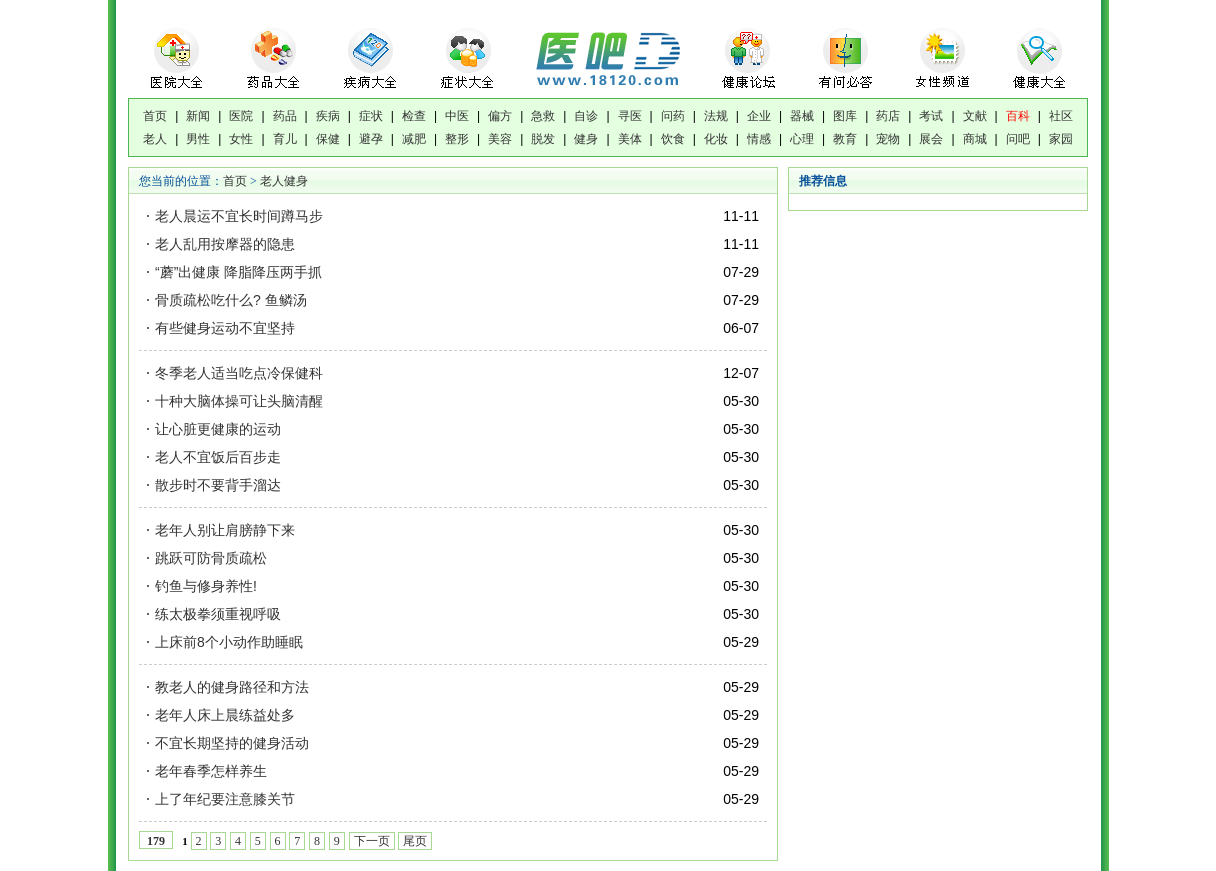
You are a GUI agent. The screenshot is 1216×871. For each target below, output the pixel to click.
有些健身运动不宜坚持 (225, 328)
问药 (673, 116)
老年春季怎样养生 (211, 771)
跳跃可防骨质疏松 (211, 558)
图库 (845, 116)
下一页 (372, 841)
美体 (630, 139)
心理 (802, 139)
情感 (759, 139)
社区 (1061, 116)
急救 (543, 116)
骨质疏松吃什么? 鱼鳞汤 (231, 300)
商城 (975, 139)
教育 (845, 139)
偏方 (500, 116)
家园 (1061, 139)
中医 (457, 116)
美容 (500, 139)
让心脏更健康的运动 (218, 429)
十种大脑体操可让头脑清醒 (239, 401)
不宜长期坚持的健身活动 (232, 743)
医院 (241, 116)
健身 (586, 139)
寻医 (630, 116)
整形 (457, 139)
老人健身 (284, 181)
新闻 (198, 116)
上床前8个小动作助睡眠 (229, 642)
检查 (414, 116)
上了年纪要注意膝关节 (225, 799)
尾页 (415, 841)
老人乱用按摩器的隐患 (225, 244)
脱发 (543, 139)
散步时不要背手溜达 (218, 485)
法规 (716, 116)
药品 (285, 116)
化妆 (716, 139)
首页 (155, 116)
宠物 (888, 139)
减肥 (414, 139)
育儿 (285, 139)
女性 (241, 139)
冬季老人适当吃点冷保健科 (239, 373)
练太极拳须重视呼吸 (218, 614)
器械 (802, 116)
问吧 (1018, 139)
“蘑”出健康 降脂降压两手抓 (238, 272)
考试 (931, 116)
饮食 (673, 139)
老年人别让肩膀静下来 (225, 530)
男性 (198, 139)
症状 (371, 116)
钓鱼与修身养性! (206, 586)
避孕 (371, 139)
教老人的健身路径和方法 (232, 687)
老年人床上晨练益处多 (225, 715)
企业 (759, 116)
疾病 (328, 116)
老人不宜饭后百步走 (218, 457)
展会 (931, 139)
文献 (975, 116)
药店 (888, 116)
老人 (155, 139)
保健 (328, 139)
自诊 (586, 116)
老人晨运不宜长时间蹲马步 (239, 216)
